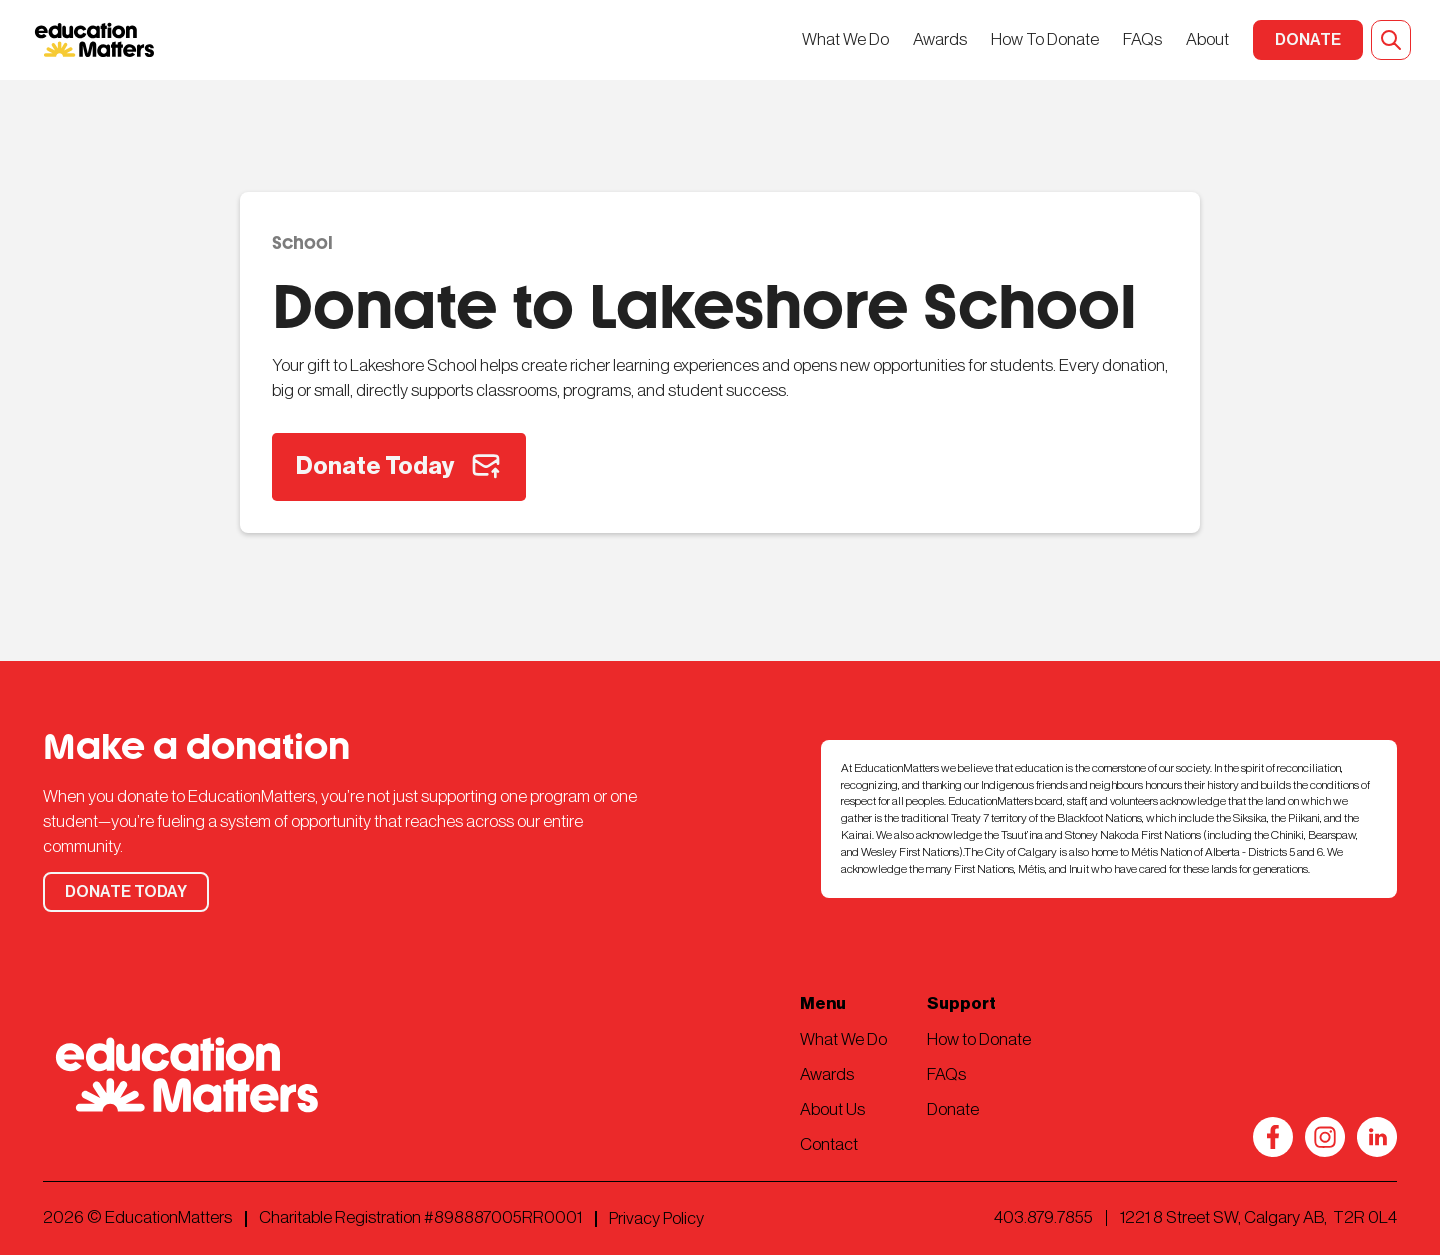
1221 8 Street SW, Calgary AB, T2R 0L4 (1258, 1217)
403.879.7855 (1043, 1217)
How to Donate (979, 1039)
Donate (953, 1109)
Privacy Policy (656, 1218)
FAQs (1142, 39)
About (1207, 39)
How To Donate (1045, 39)
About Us (832, 1109)
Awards (940, 39)
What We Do (845, 39)
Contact (829, 1144)
